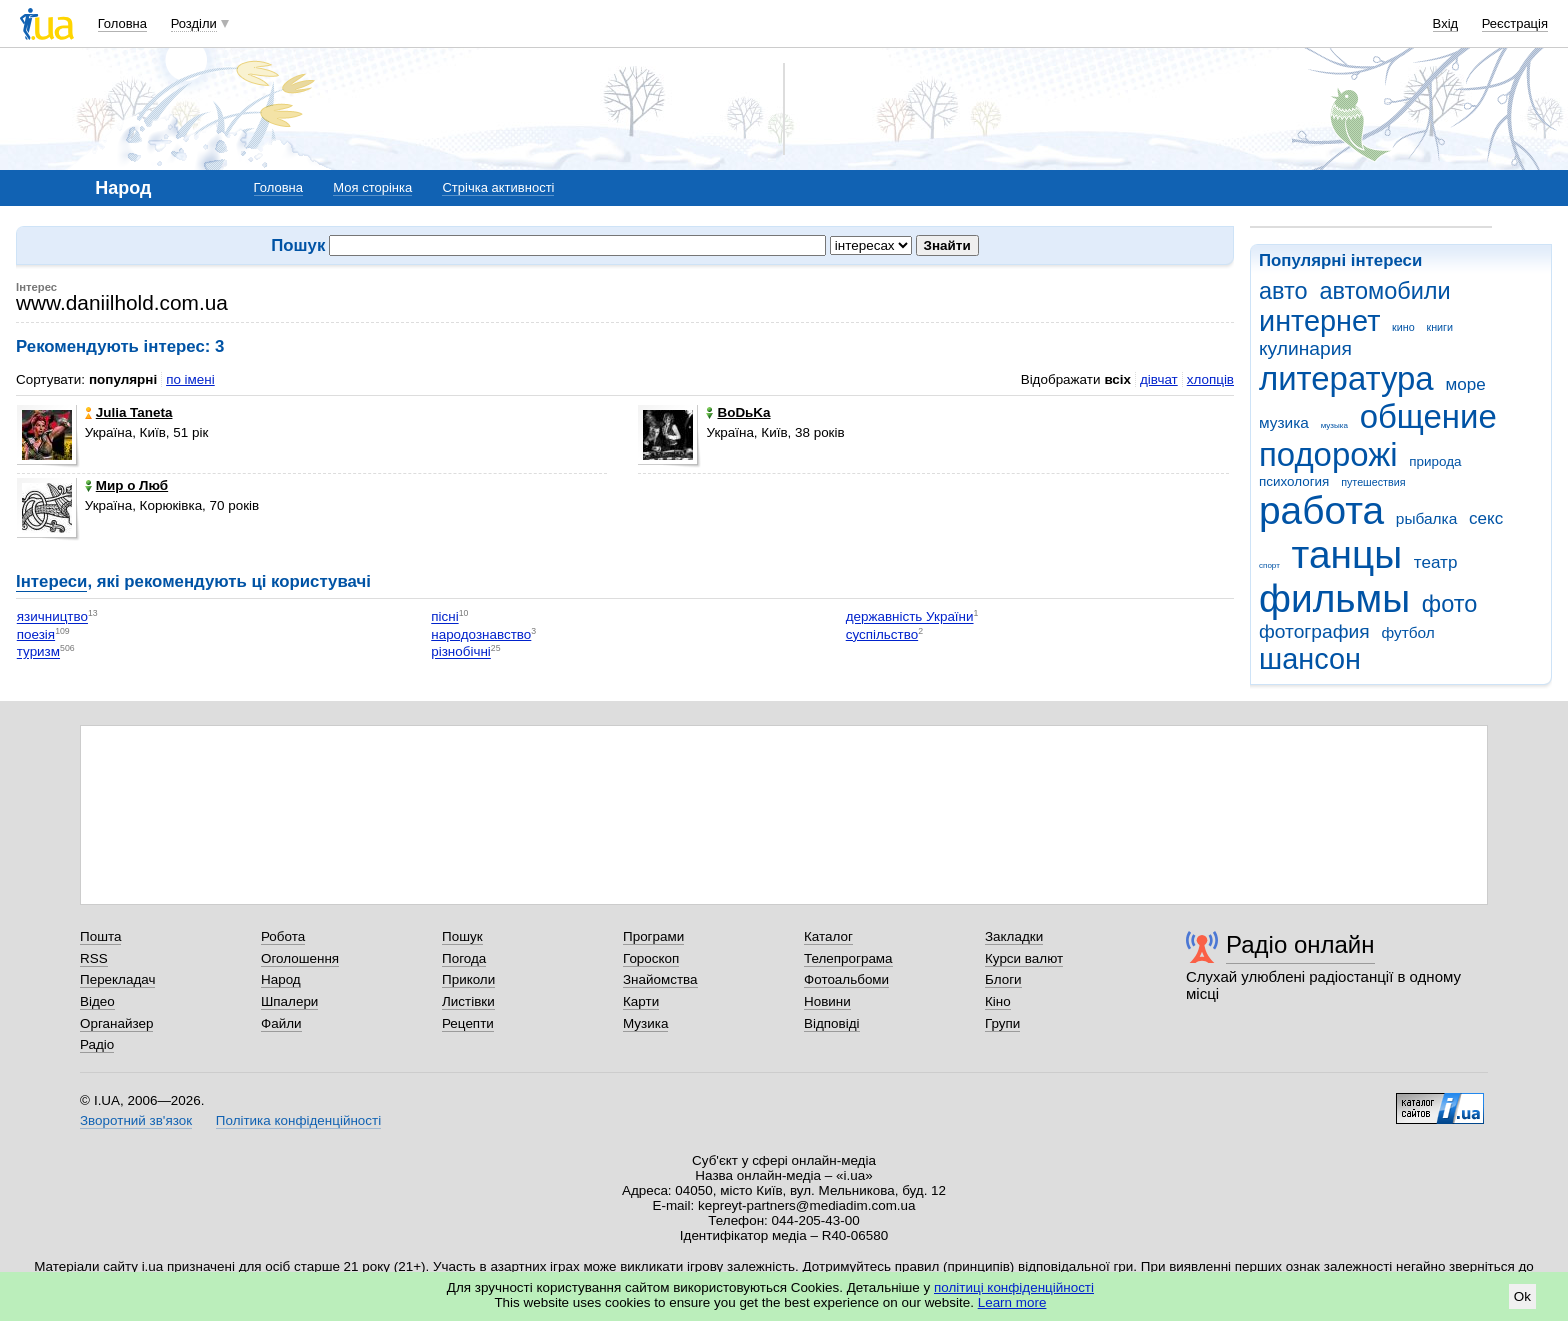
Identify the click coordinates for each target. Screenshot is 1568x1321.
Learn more (1012, 1302)
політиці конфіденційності (1014, 1287)
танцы (1347, 554)
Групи (1002, 1023)
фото (1450, 604)
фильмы (1334, 598)
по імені (190, 379)
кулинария (1305, 348)
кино (1403, 327)
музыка (1334, 425)
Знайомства (660, 979)
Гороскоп (651, 958)
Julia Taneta (129, 412)
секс (1486, 518)
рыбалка (1426, 518)
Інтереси (51, 581)
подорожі (1328, 454)
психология (1294, 481)
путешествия (1373, 482)
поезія (36, 634)
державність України (910, 617)
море (1465, 384)
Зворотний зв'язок (136, 1120)
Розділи (194, 23)
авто (1283, 291)
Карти (641, 1001)
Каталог (828, 936)
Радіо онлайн (1300, 944)
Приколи (468, 979)
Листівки (468, 1001)
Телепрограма (848, 958)
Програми (653, 936)
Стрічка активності (498, 187)
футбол (1407, 632)
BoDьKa (738, 412)
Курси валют (1024, 958)
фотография (1314, 631)
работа (1321, 510)
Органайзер (116, 1023)
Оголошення (300, 958)
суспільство (882, 634)
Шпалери (289, 1001)
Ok (1522, 1296)
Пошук (462, 936)
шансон (1310, 659)
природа (1435, 461)
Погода (464, 958)
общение (1428, 416)
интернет (1319, 321)
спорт (1269, 565)
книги (1439, 327)
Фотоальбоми (846, 979)
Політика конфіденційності (298, 1120)
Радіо (97, 1044)
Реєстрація (1515, 23)
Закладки (1014, 936)
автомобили (1384, 291)
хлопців (1210, 379)
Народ (281, 979)
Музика (645, 1023)
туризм (38, 652)
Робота (283, 936)
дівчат (1159, 379)
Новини (827, 1001)
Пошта (100, 936)
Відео (97, 1001)
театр (1436, 562)
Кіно (998, 1001)
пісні (444, 617)
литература (1346, 378)
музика (1284, 422)
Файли (281, 1023)
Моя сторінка (372, 187)
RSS (94, 958)
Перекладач (117, 979)
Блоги (1003, 979)
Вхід (1446, 23)
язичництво (52, 617)
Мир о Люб (126, 485)
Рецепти (468, 1023)
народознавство (481, 634)
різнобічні (461, 652)
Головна (122, 23)
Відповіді (832, 1023)
